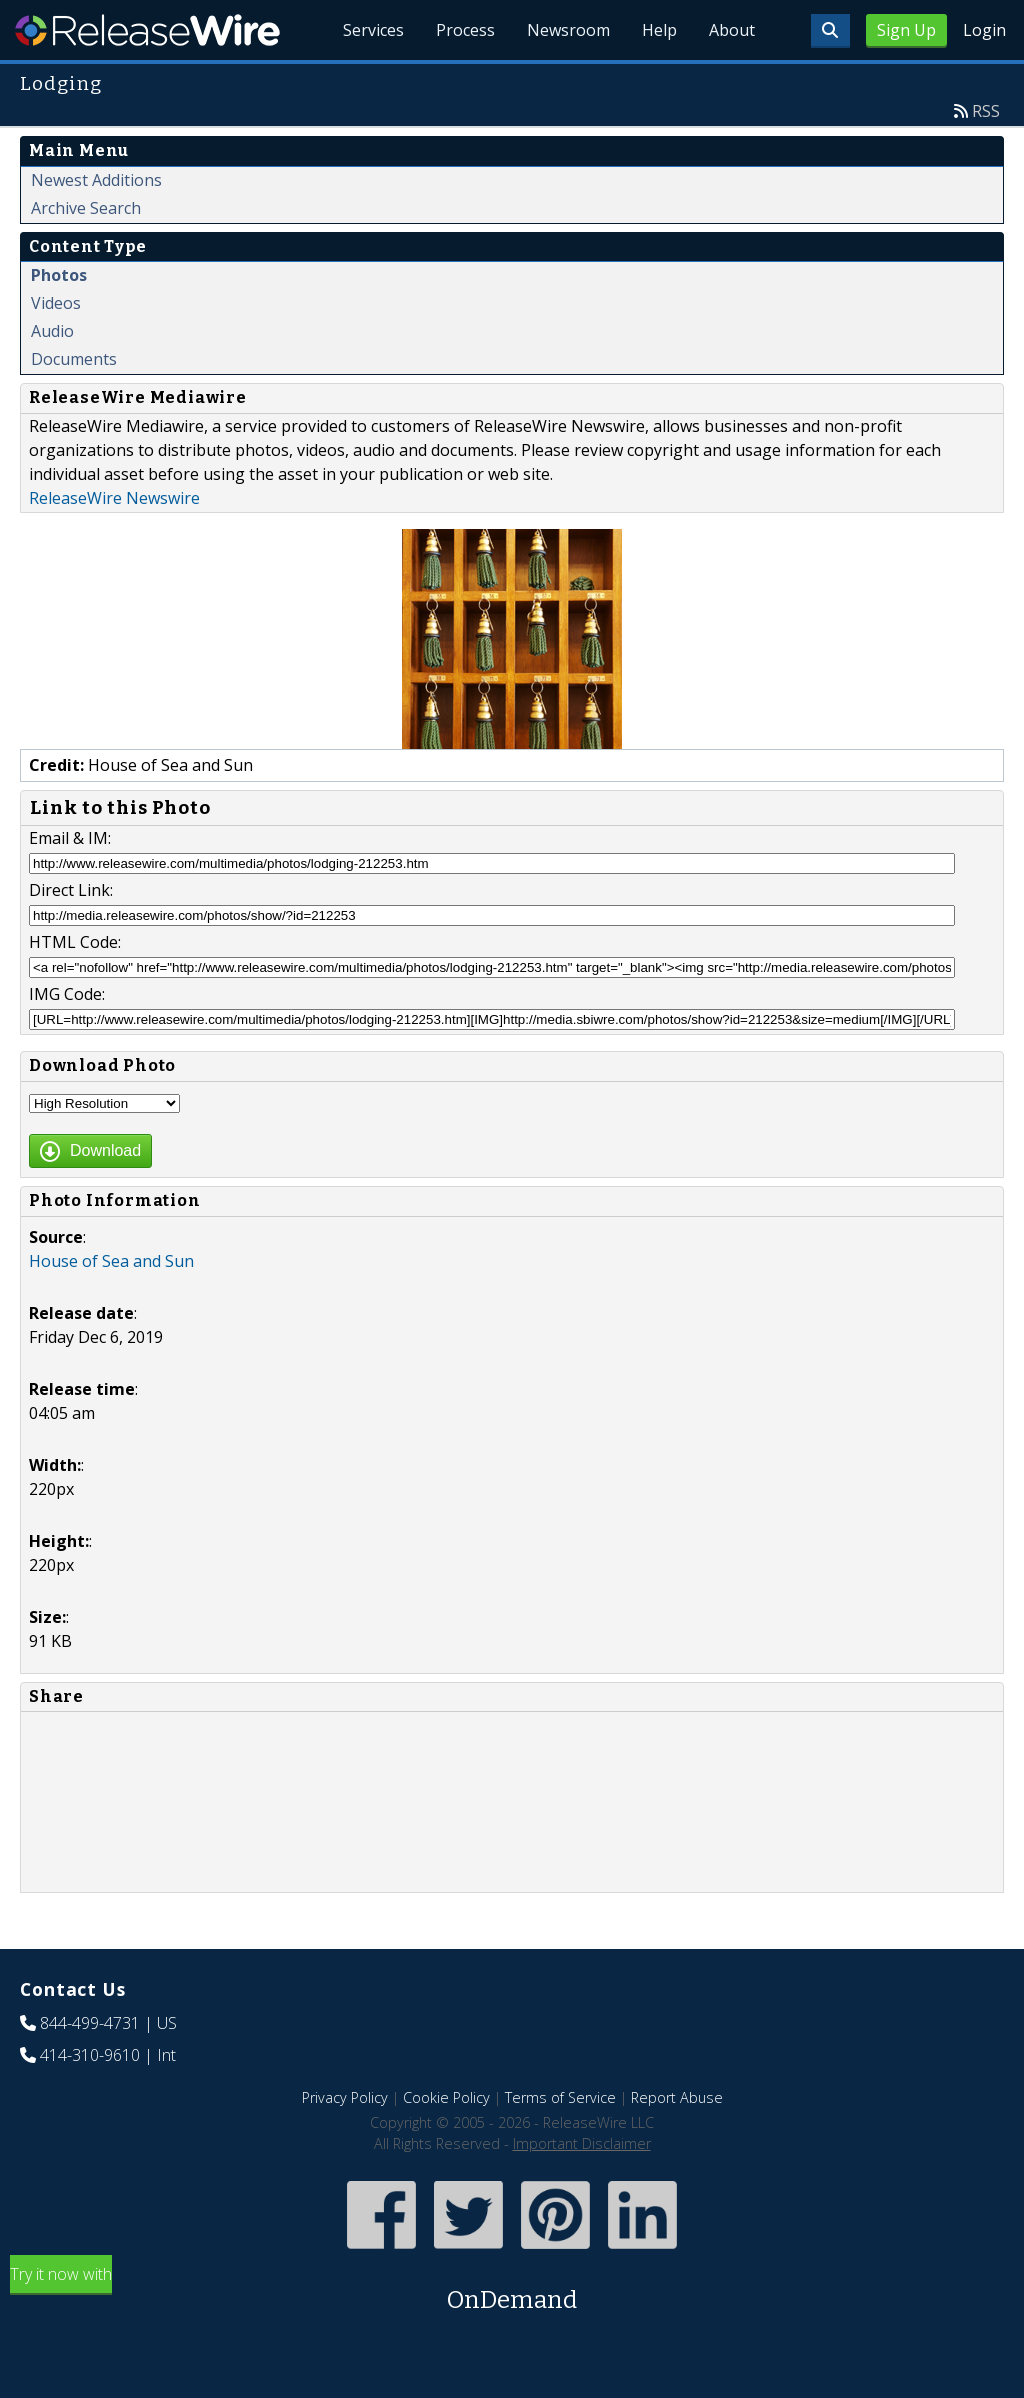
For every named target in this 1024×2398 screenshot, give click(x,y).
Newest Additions (96, 180)
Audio (52, 331)
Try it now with (512, 2290)
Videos (56, 303)
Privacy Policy (345, 2097)
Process (465, 30)
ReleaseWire (147, 30)
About (732, 30)
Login (984, 30)
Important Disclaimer (582, 2143)
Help (659, 30)
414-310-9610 (90, 2055)
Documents (74, 359)
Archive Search (86, 208)
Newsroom (568, 30)
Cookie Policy (446, 2097)
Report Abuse (677, 2097)
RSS (986, 111)
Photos (59, 275)
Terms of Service (560, 2097)
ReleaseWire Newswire (114, 498)
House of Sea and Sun (111, 1261)
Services (373, 30)
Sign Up (906, 30)
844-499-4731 (90, 2023)
